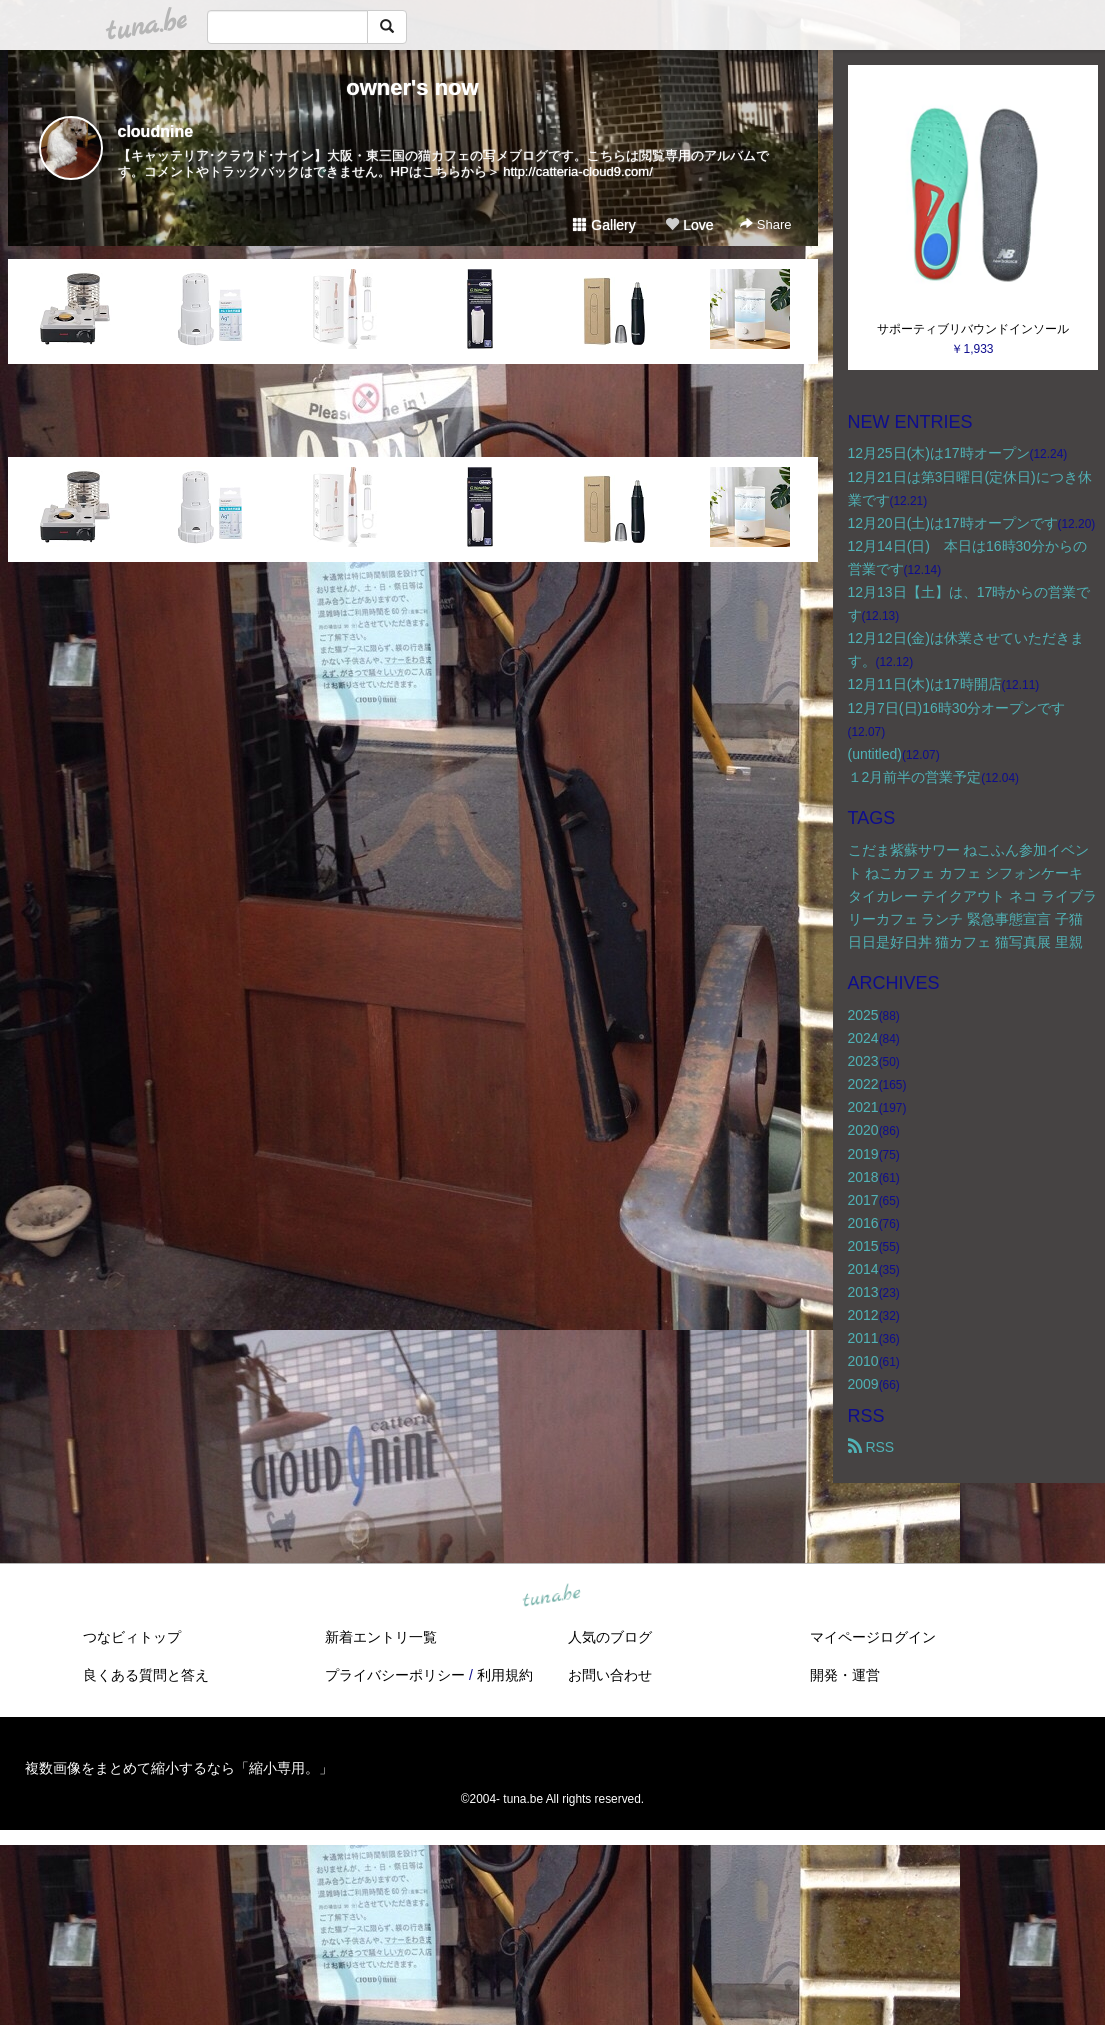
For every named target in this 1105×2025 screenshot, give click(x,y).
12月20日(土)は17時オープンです (953, 523)
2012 (863, 1315)
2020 (863, 1130)
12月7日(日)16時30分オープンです (957, 708)
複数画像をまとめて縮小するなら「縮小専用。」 (179, 1768)
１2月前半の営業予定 (915, 777)
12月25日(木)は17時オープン (939, 453)
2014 (863, 1269)
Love (689, 225)
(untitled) (875, 754)
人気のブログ (610, 1637)
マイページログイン (873, 1637)
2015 (863, 1246)
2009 (863, 1384)
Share (765, 224)
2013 (863, 1292)
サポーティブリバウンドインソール (973, 329)
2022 (863, 1084)
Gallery (604, 225)
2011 (863, 1338)
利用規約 (505, 1675)
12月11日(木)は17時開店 (925, 684)
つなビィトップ (132, 1637)
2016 (863, 1223)
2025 (863, 1015)
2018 (863, 1177)
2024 (863, 1038)
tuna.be (552, 1596)
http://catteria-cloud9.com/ (578, 171)
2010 (863, 1361)
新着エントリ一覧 (381, 1637)
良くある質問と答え (146, 1675)
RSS (871, 1447)
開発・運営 (845, 1675)
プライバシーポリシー (395, 1675)
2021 (863, 1107)
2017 (863, 1200)
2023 (863, 1061)
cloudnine (156, 131)
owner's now (412, 87)
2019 (863, 1154)
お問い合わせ (610, 1675)
